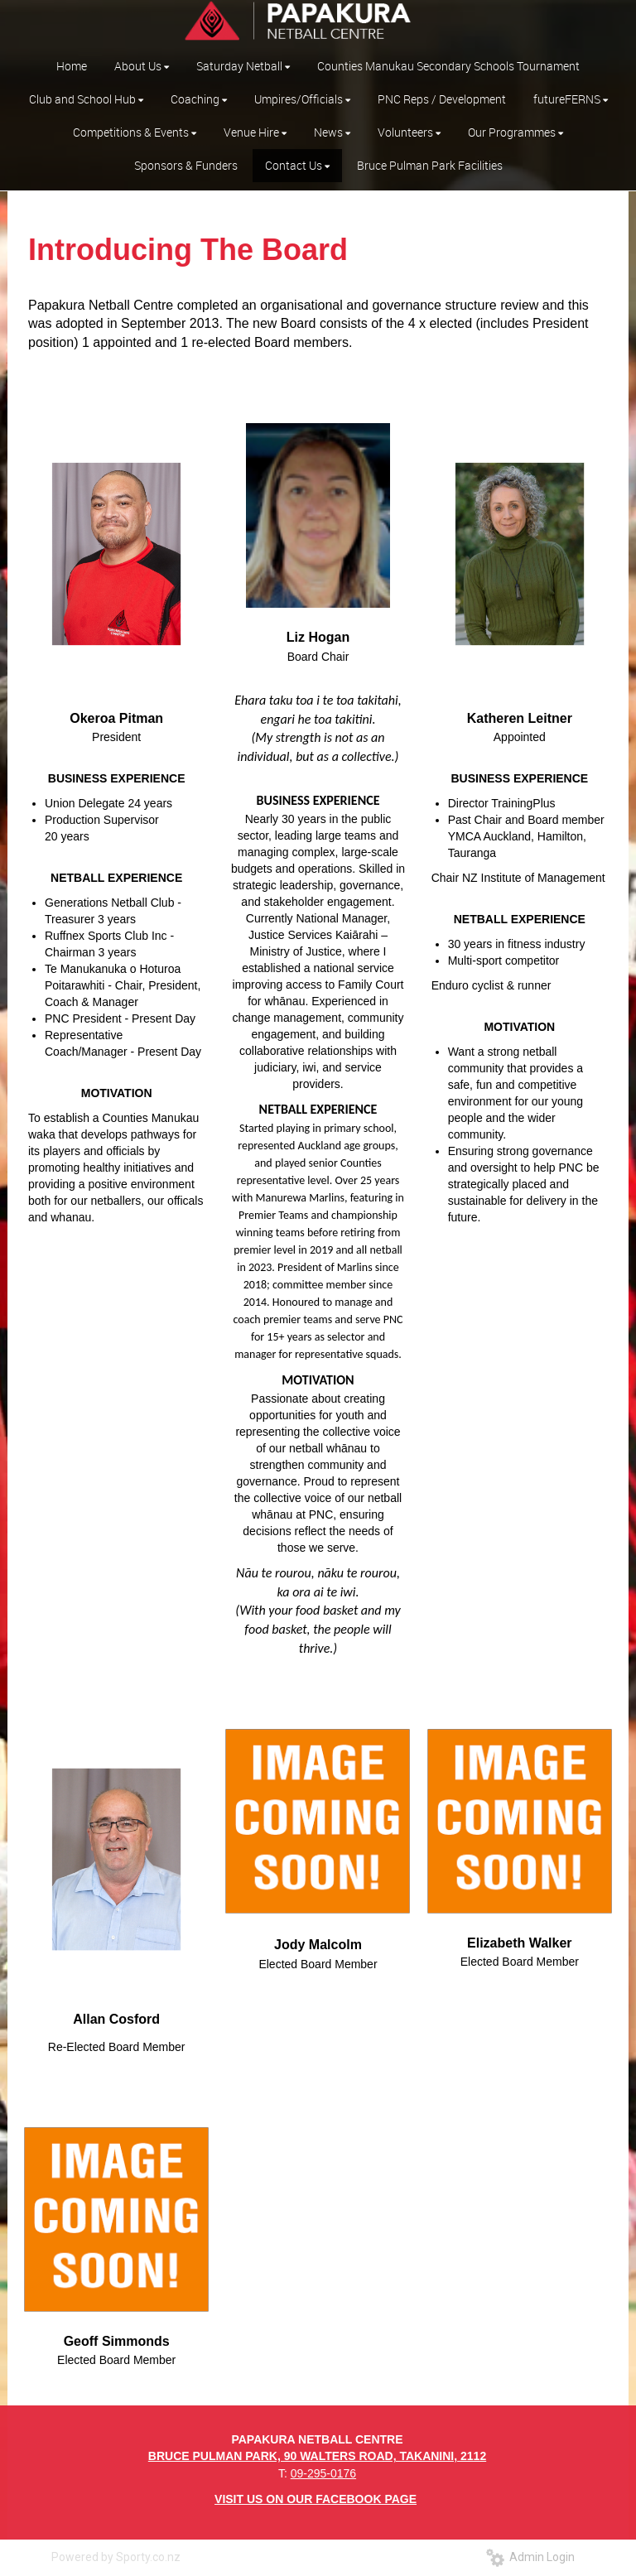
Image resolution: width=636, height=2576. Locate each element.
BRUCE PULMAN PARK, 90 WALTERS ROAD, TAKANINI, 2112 (317, 2456)
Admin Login (530, 2557)
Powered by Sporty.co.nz (116, 2557)
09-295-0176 (323, 2473)
